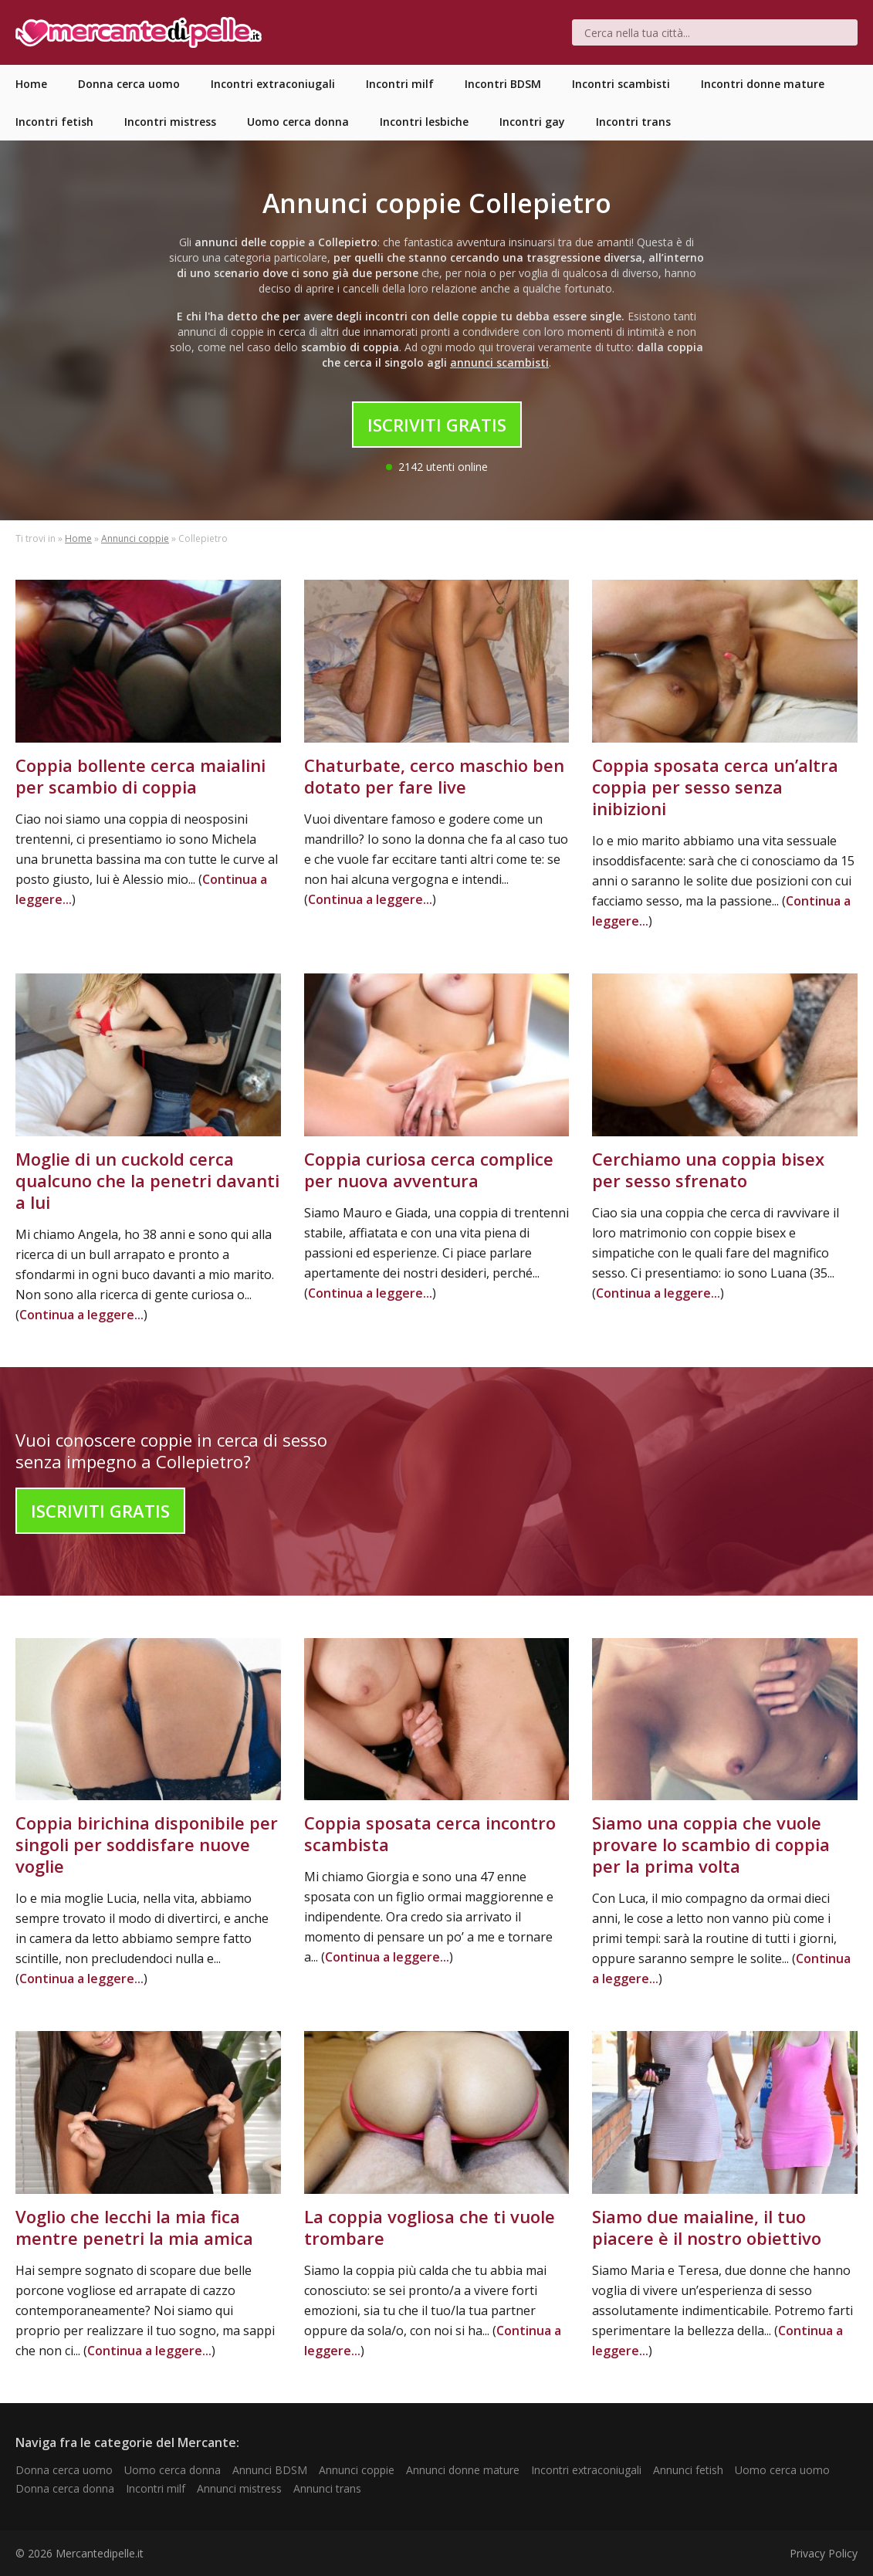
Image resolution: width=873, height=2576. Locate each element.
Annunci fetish (688, 2470)
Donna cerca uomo (64, 2470)
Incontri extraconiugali (586, 2470)
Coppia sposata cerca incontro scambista (430, 1833)
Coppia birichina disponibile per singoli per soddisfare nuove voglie (146, 1844)
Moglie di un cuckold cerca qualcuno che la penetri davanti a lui (147, 1180)
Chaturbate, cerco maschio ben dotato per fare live (434, 775)
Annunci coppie (135, 538)
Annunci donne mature (462, 2470)
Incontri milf (155, 2488)
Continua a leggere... (370, 899)
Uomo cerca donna (172, 2470)
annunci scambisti (499, 362)
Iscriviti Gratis (436, 424)
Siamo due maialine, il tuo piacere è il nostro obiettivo (706, 2227)
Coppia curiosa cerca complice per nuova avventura (428, 1169)
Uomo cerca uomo (782, 2470)
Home (78, 538)
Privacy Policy (824, 2553)
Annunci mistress (239, 2488)
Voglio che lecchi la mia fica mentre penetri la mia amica (134, 2227)
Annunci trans (327, 2488)
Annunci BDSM (269, 2470)
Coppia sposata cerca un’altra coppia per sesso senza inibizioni (715, 786)
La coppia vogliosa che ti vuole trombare (429, 2227)
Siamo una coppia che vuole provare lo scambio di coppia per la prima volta (711, 1844)
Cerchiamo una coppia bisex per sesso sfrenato (708, 1169)
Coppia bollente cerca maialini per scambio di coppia (140, 775)
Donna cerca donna (64, 2488)
